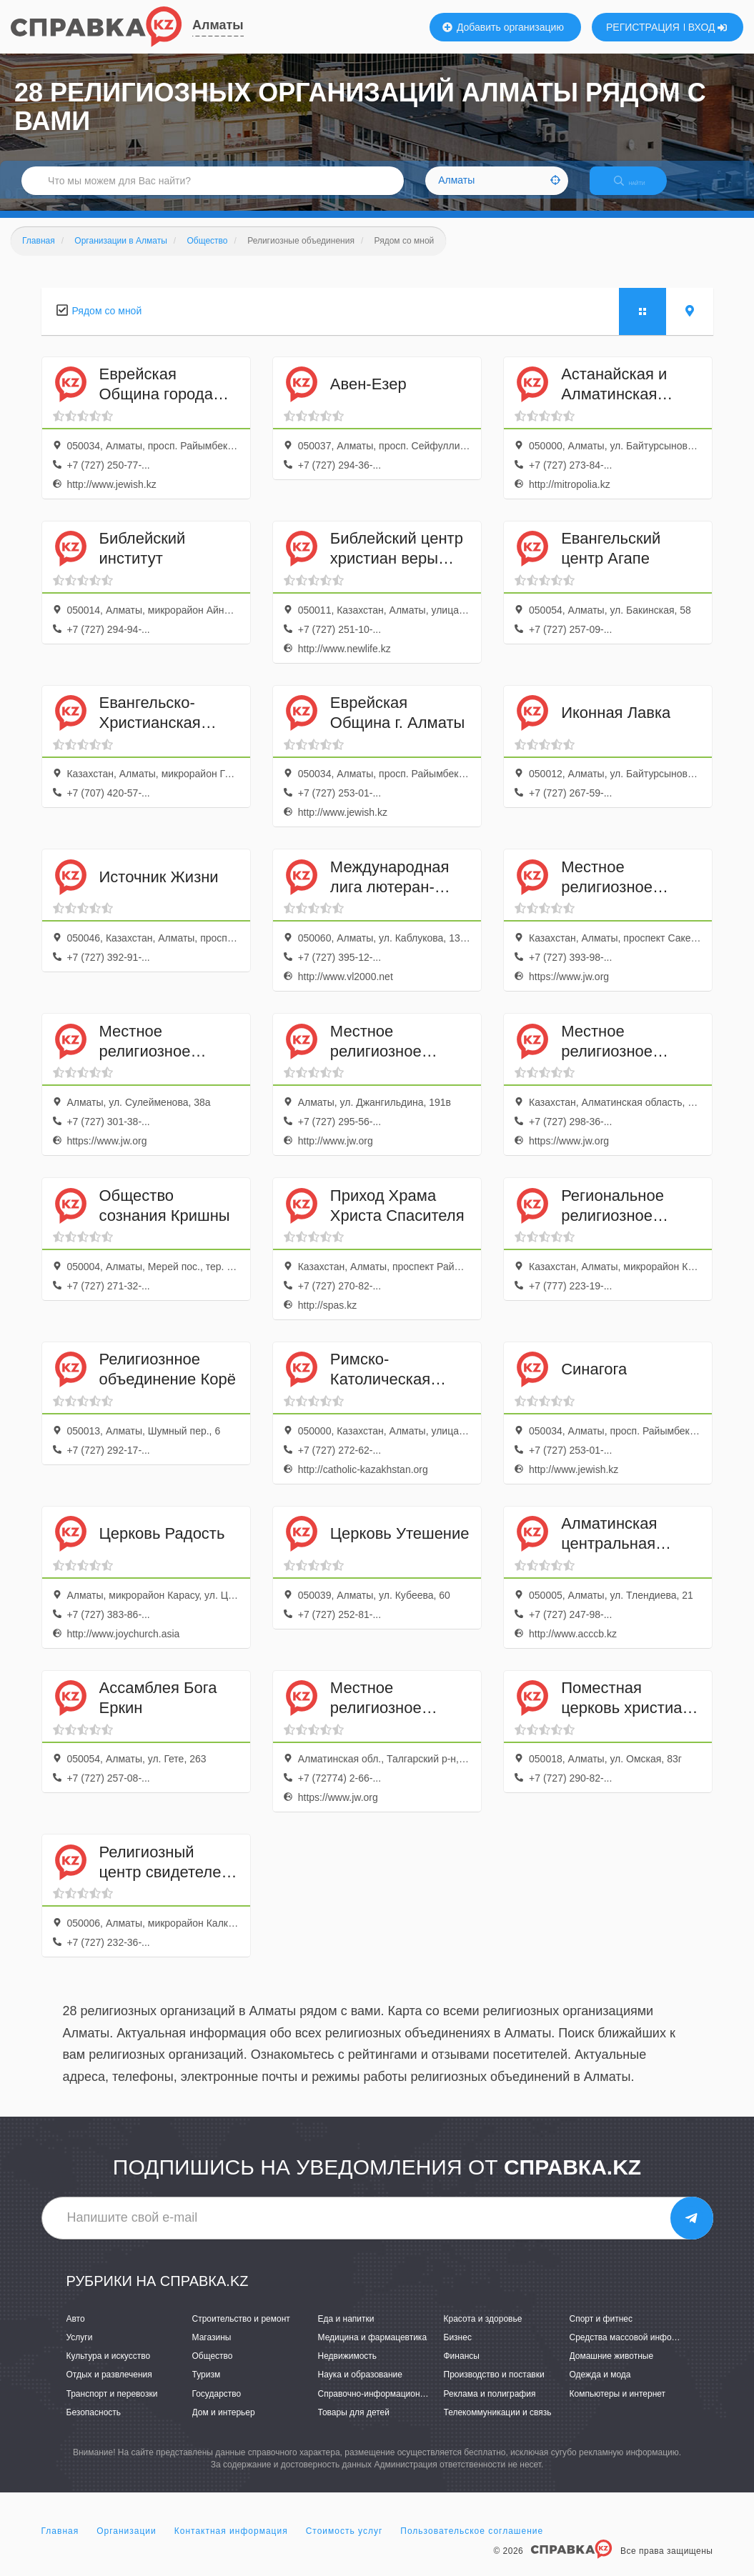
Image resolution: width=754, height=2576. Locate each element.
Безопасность (93, 2425)
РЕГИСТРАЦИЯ (643, 27)
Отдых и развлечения (109, 2387)
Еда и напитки (346, 2331)
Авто (75, 2331)
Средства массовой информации (636, 2350)
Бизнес (458, 2350)
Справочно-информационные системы (395, 2406)
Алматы (218, 25)
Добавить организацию (503, 27)
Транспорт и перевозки (112, 2406)
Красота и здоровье (483, 2331)
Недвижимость (347, 2369)
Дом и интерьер (223, 2425)
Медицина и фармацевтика (372, 2350)
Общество (212, 2369)
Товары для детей (354, 2425)
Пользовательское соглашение (471, 2543)
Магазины (212, 2350)
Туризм (206, 2387)
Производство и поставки (494, 2387)
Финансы (462, 2369)
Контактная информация (231, 2543)
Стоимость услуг (344, 2543)
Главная (60, 2543)
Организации (126, 2543)
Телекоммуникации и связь (498, 2425)
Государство (217, 2406)
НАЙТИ (640, 189)
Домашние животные (612, 2369)
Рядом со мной (107, 323)
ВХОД (708, 27)
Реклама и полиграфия (490, 2406)
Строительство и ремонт (241, 2331)
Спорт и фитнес (601, 2331)
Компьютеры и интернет (618, 2406)
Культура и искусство (108, 2369)
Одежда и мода (600, 2387)
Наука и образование (360, 2387)
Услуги (79, 2350)
